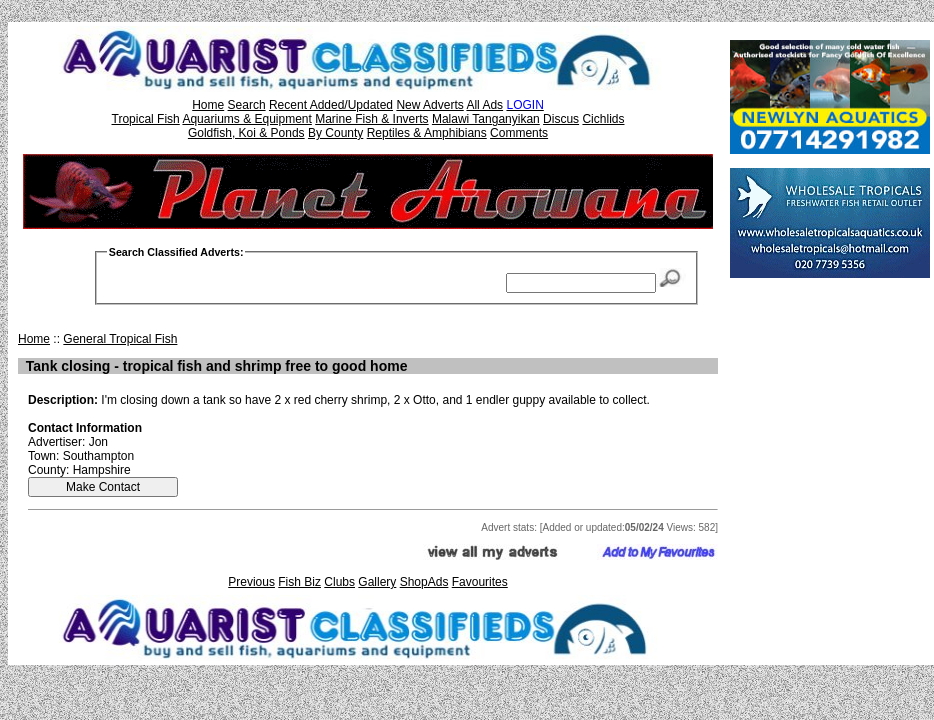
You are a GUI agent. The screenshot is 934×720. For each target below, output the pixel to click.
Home (208, 105)
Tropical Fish (146, 119)
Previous (251, 582)
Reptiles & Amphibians (427, 133)
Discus (561, 119)
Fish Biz (299, 582)
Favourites (480, 582)
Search (247, 105)
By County (335, 133)
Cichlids (603, 119)
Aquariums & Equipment (246, 119)
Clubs (339, 582)
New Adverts (429, 105)
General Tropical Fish (120, 339)
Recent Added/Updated (331, 105)
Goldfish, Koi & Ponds (246, 133)
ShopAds (424, 582)
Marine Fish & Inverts (371, 119)
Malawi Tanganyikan (486, 119)
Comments (519, 133)
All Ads (484, 105)
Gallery (377, 582)
